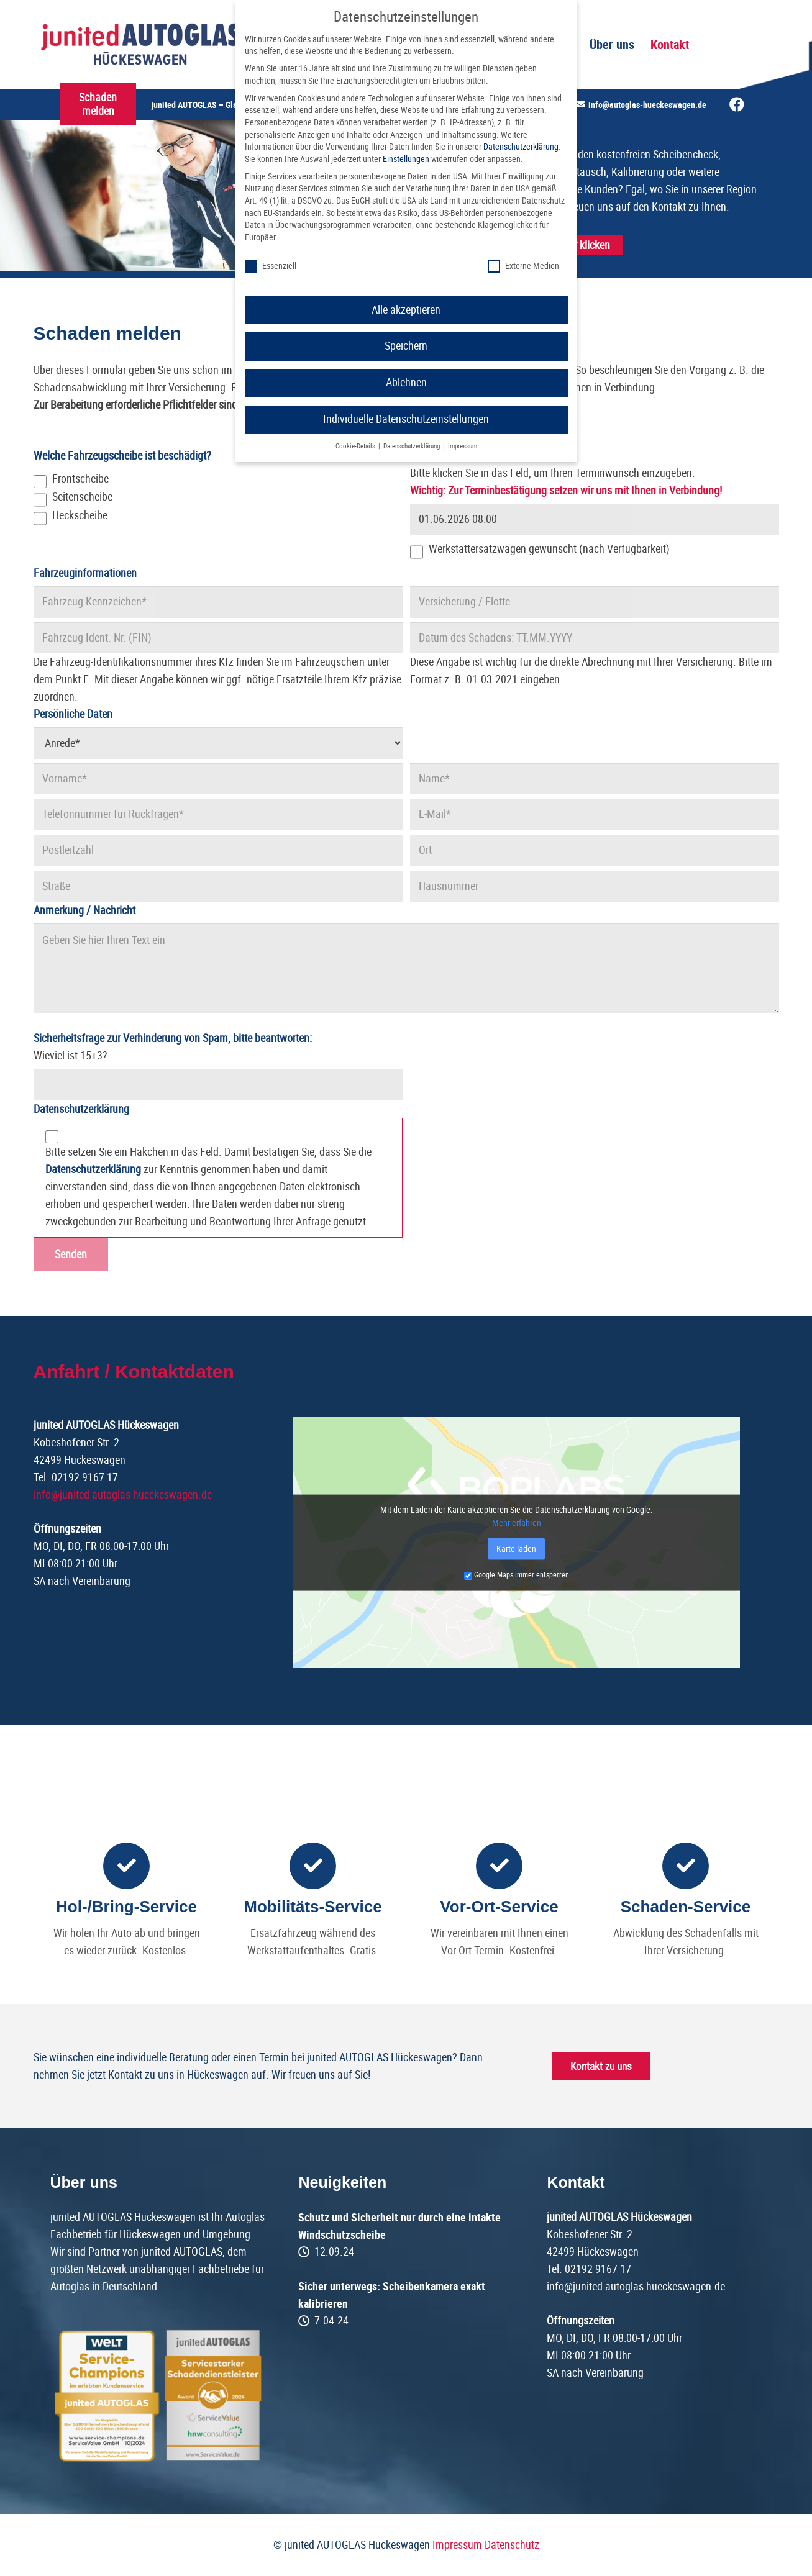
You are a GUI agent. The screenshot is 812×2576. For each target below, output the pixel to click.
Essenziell (270, 266)
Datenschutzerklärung (521, 147)
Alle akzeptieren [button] (406, 310)
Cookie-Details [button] (356, 446)
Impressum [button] (462, 446)
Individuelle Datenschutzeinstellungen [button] (406, 419)
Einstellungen (406, 159)
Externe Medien (523, 266)
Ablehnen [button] (406, 382)
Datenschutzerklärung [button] (412, 446)
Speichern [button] (406, 346)
